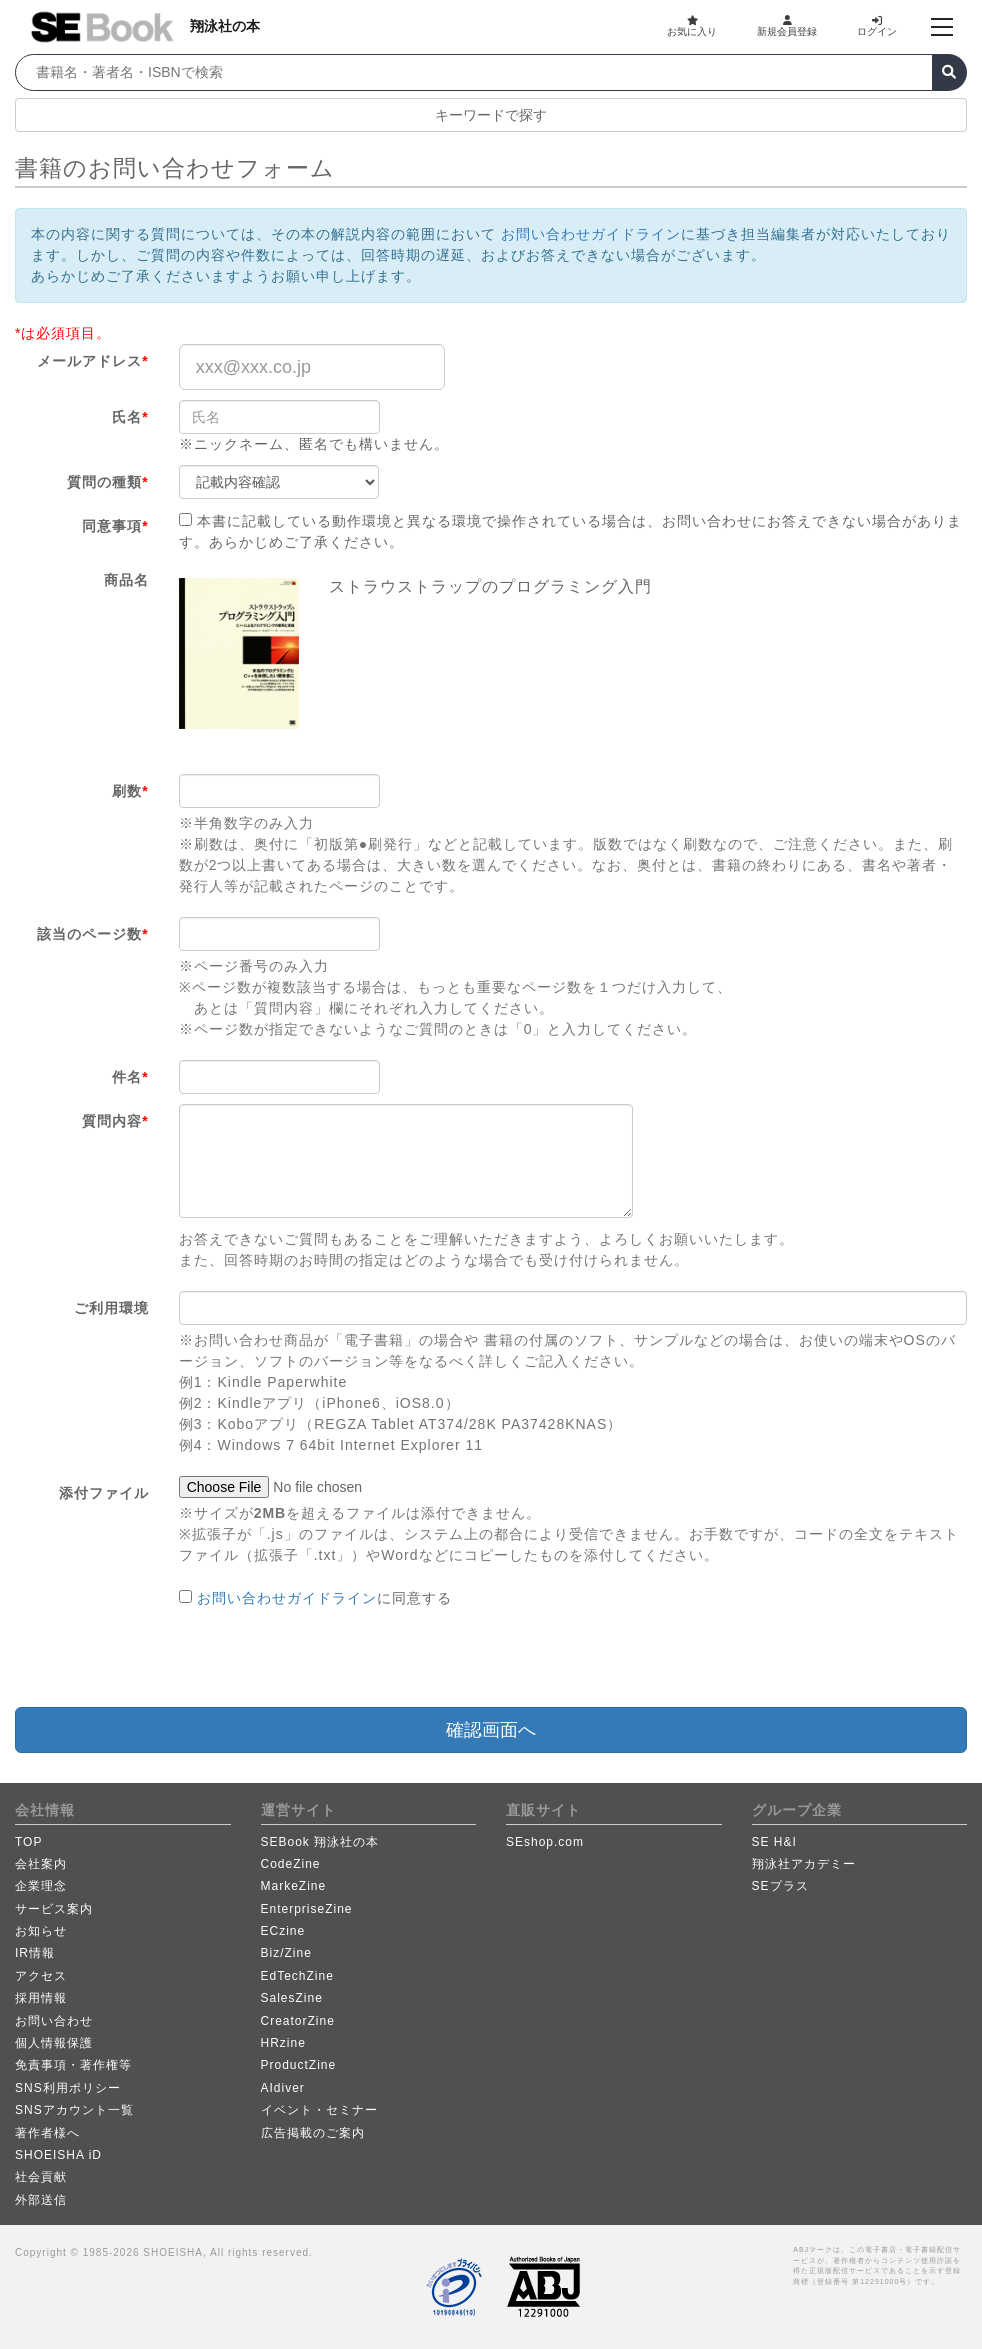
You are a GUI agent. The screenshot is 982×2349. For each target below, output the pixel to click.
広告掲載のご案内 (313, 2133)
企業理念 (41, 1886)
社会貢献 (41, 2177)
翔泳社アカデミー (804, 1864)
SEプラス (780, 1886)
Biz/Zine (286, 1953)
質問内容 (115, 1121)
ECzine (283, 1931)
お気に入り (692, 26)
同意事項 (115, 526)
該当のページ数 (92, 934)
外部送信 (41, 2200)
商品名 (126, 580)
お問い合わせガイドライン (591, 234)
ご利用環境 (111, 1308)
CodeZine (291, 1864)
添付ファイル (104, 1493)
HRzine (283, 2043)
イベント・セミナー (319, 2110)
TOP (28, 1842)
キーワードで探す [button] (491, 115)
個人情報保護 (54, 2043)
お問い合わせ (54, 2021)
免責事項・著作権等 (73, 2065)
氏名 (130, 417)
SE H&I (774, 1842)
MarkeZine (294, 1886)
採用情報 (41, 1998)
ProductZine (299, 2065)
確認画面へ (491, 1730)
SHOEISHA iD (58, 2155)
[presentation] (331, 1658)
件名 (130, 1077)
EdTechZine (297, 1976)
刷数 (130, 791)
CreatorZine (298, 2021)
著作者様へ (47, 2133)
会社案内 (41, 1864)
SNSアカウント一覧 (74, 2110)
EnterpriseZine (307, 1909)
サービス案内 (54, 1909)
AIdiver (283, 2088)
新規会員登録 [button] (787, 26)
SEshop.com (545, 1842)
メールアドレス (92, 361)
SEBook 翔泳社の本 (320, 1842)
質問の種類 (107, 482)
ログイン (877, 26)
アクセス (41, 1976)
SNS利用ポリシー (68, 2088)
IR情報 (35, 1953)
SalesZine (292, 1998)
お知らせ (41, 1931)
